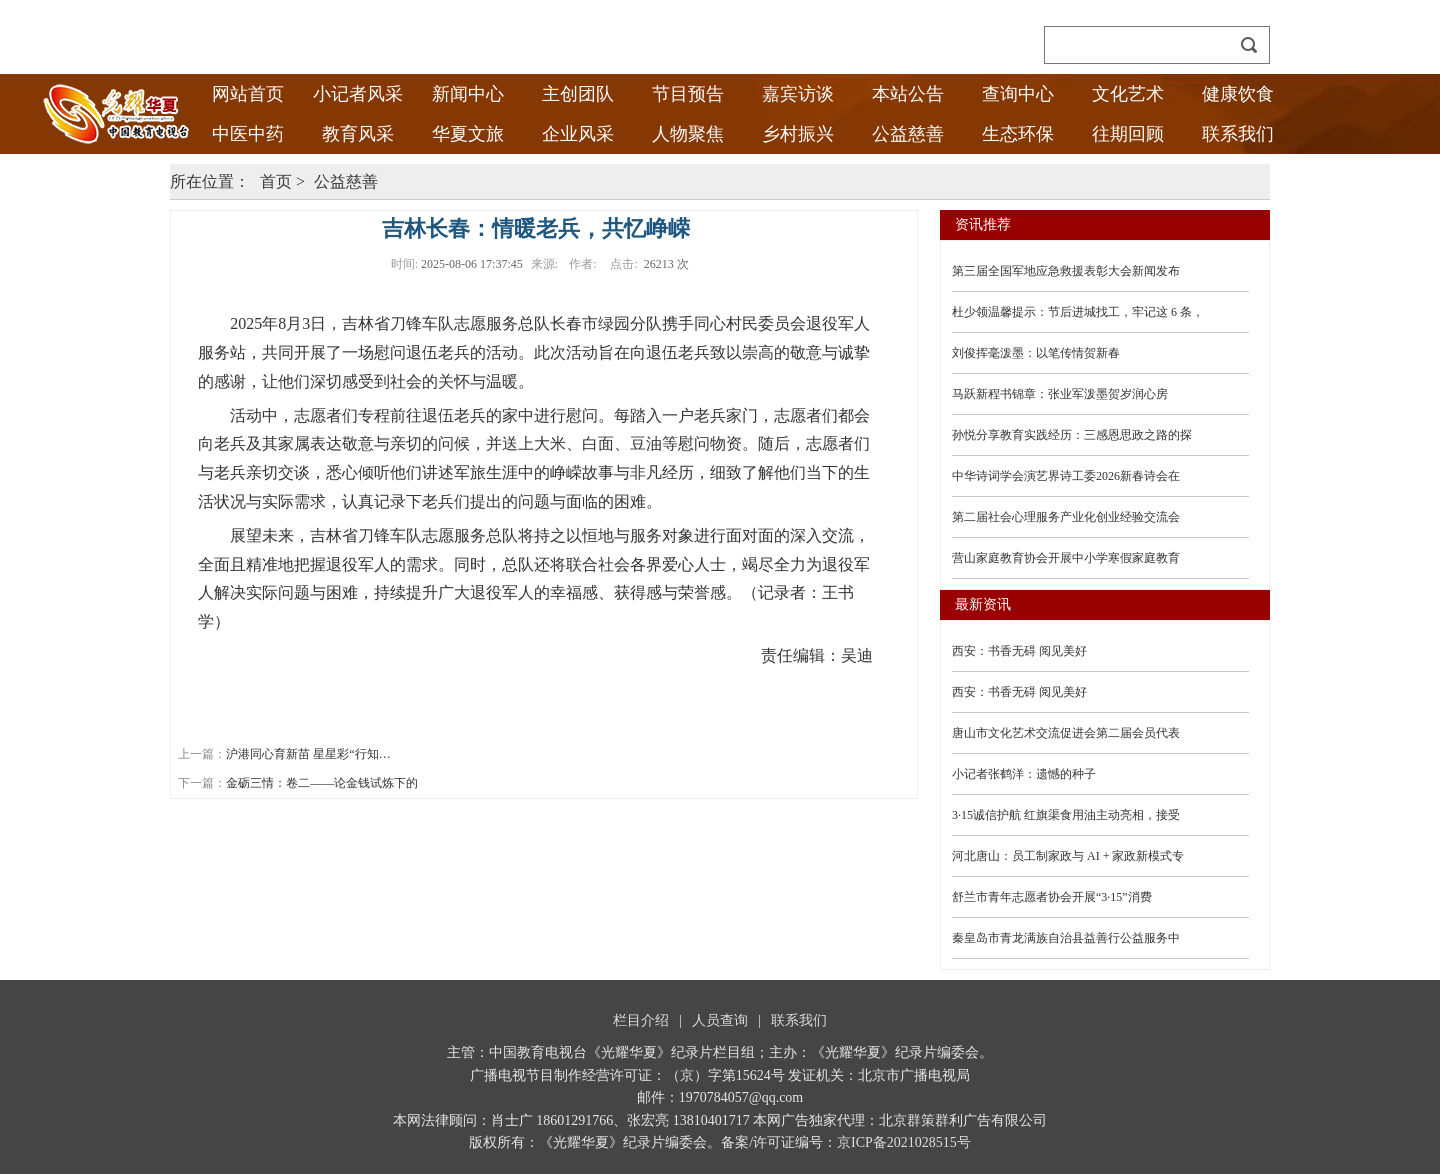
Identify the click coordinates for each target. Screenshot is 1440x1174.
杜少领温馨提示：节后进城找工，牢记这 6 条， (1078, 312)
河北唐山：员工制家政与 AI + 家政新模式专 (1068, 856)
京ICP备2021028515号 (904, 1142)
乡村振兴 (798, 134)
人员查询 (720, 1020)
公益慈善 (908, 134)
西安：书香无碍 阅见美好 (1019, 651)
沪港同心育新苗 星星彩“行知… (308, 754)
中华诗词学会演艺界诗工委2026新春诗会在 (1066, 476)
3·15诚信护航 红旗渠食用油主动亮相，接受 (1066, 815)
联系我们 (1238, 134)
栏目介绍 (641, 1020)
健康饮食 (1238, 94)
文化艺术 (1128, 94)
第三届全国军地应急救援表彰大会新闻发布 (1066, 271)
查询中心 (1018, 94)
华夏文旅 (468, 134)
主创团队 (578, 94)
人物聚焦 (688, 134)
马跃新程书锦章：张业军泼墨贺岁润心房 (1060, 394)
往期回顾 (1128, 134)
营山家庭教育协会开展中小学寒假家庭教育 (1066, 558)
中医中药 (248, 134)
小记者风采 (358, 94)
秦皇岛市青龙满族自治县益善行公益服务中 (1066, 938)
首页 (276, 181)
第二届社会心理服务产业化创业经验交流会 (1066, 517)
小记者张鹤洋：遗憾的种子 (1024, 774)
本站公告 (908, 94)
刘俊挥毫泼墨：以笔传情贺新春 (1036, 353)
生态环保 (1018, 134)
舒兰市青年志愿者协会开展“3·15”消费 (1052, 897)
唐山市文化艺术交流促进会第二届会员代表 (1066, 733)
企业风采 (578, 134)
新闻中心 (468, 94)
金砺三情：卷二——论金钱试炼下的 (322, 783)
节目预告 (688, 94)
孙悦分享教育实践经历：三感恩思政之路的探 (1072, 435)
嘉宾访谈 (798, 94)
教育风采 (358, 134)
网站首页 (248, 94)
